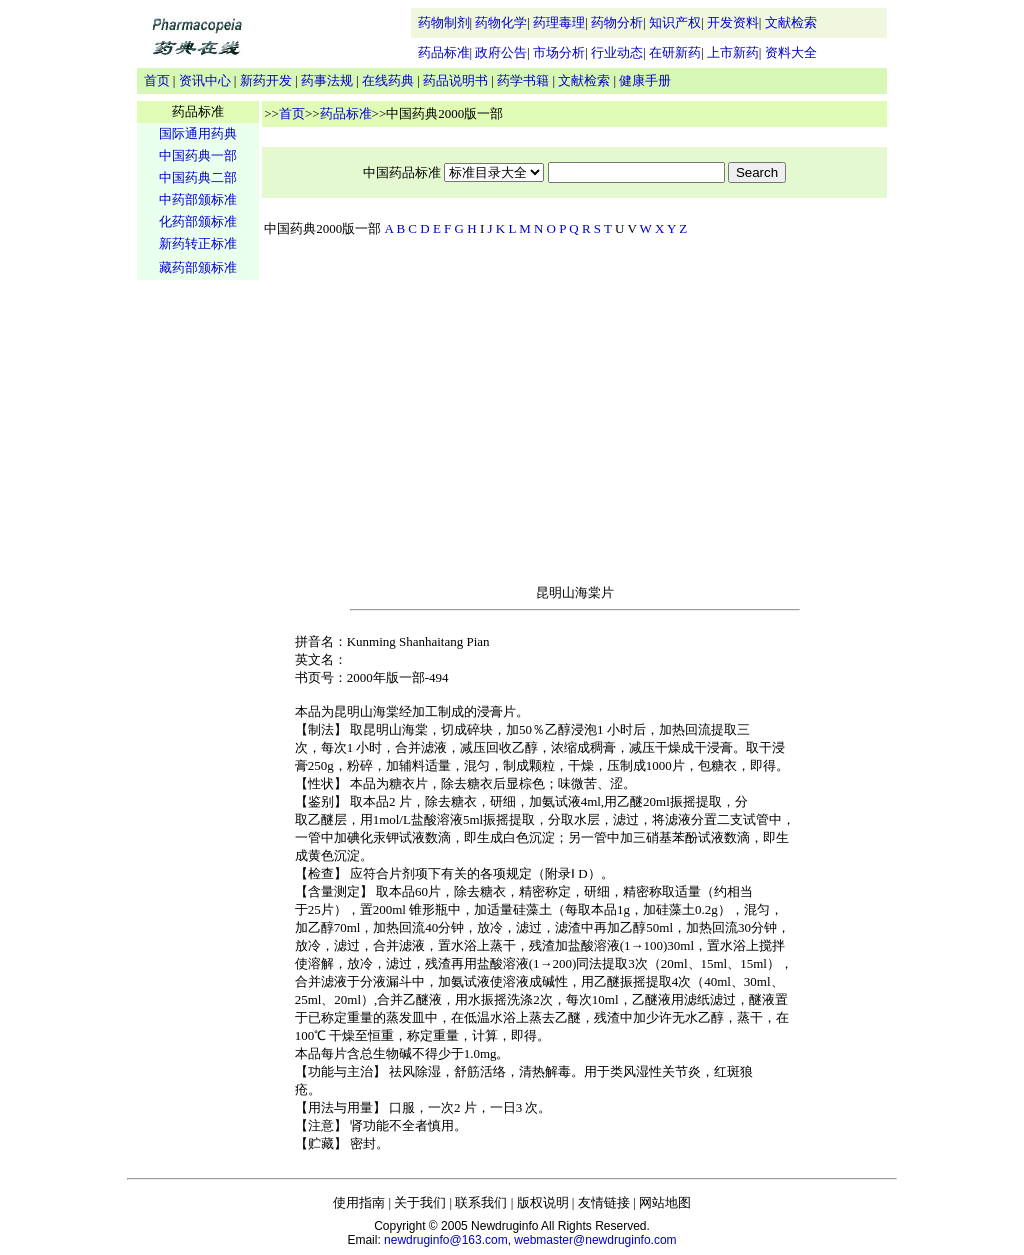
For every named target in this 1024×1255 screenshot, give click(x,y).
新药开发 (266, 80)
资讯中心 (205, 80)
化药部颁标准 (198, 221)
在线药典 (388, 80)
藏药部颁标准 (198, 267)
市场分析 (559, 52)
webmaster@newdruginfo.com (595, 1240)
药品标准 (444, 52)
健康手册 (645, 80)
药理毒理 (559, 22)
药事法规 (327, 80)
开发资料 (733, 22)
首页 (157, 80)
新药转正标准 (198, 243)
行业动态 (617, 52)
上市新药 (733, 52)
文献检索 (791, 22)
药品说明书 (455, 80)
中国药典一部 (198, 155)
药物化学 (501, 22)
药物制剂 (444, 22)
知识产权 (675, 22)
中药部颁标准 (198, 199)
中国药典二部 (198, 177)
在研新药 (675, 52)
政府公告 (501, 52)
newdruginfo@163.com (446, 1240)
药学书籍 (523, 80)
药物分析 (617, 22)
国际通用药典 (198, 133)
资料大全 (791, 52)
